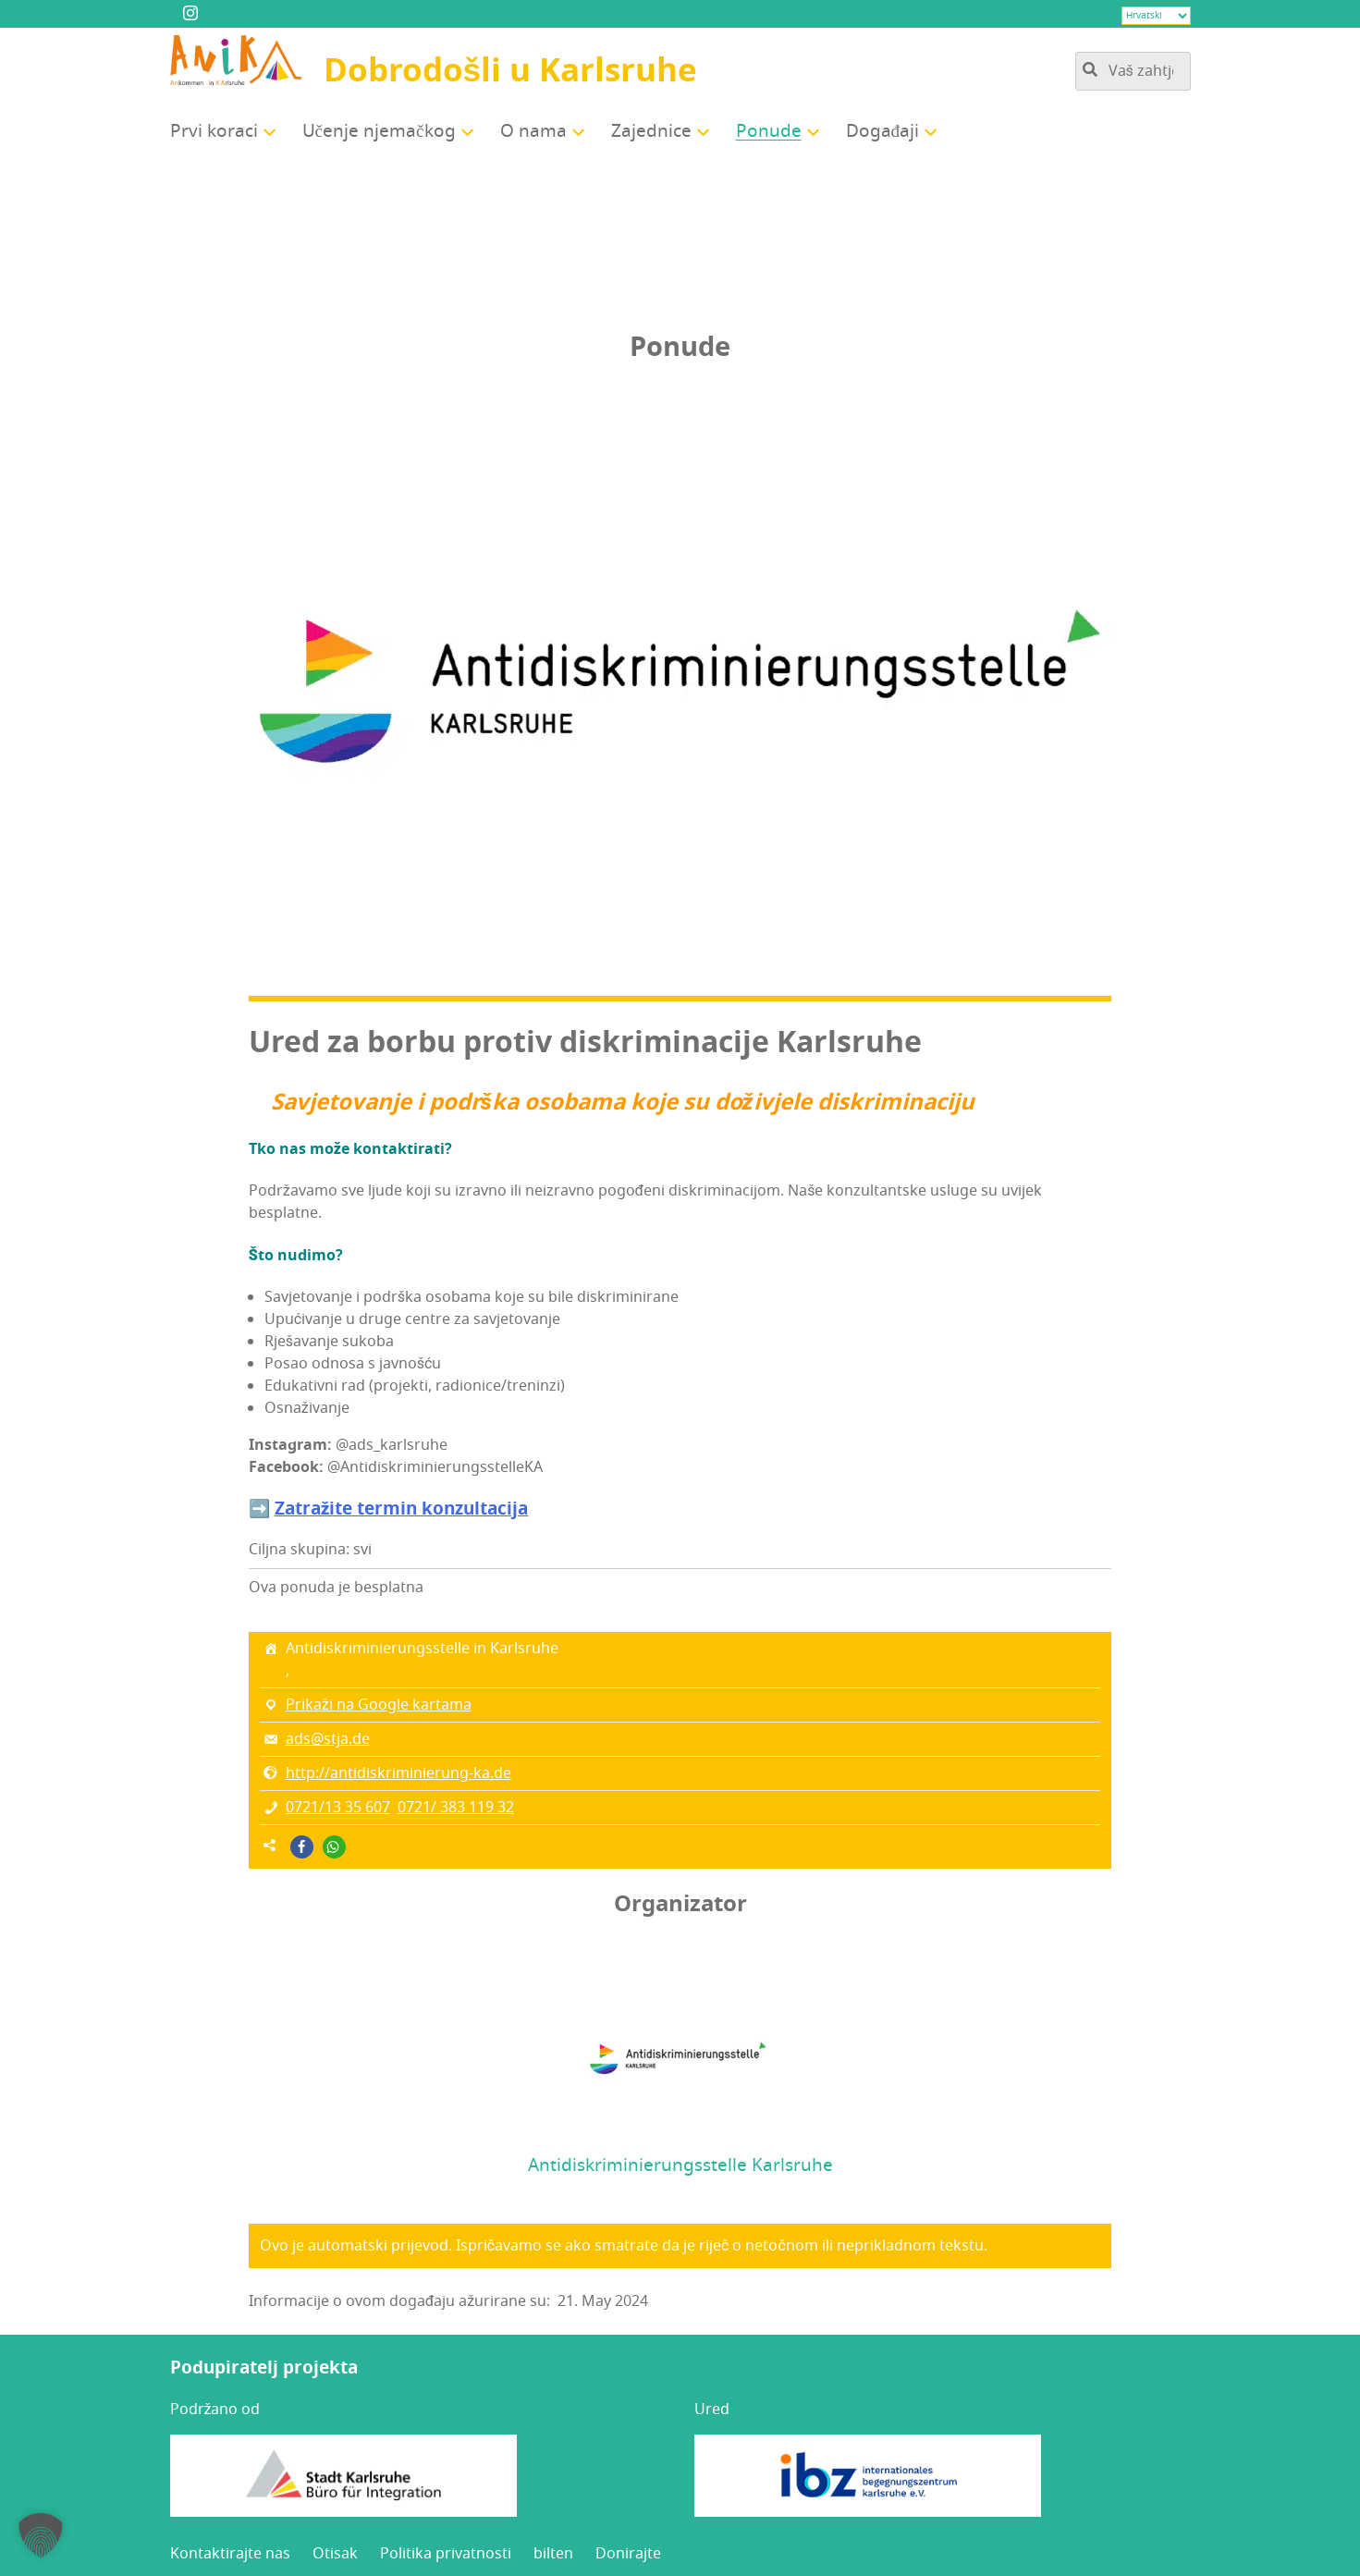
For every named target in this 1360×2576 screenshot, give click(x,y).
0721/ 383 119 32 (456, 1808)
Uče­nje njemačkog (379, 131)
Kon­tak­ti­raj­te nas (230, 2554)
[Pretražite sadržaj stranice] (1133, 71)
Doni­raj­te (628, 2554)
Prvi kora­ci (214, 131)
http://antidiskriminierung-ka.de (398, 1773)
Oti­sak (335, 2554)
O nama (533, 131)
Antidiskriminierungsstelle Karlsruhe (680, 2165)
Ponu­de (769, 131)
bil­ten (553, 2554)
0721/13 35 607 (338, 1808)
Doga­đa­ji (883, 131)
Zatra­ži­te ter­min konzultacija (402, 1509)
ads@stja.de (328, 1739)
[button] (301, 1846)
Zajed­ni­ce (651, 131)
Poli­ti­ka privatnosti (445, 2554)
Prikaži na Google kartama (379, 1705)
